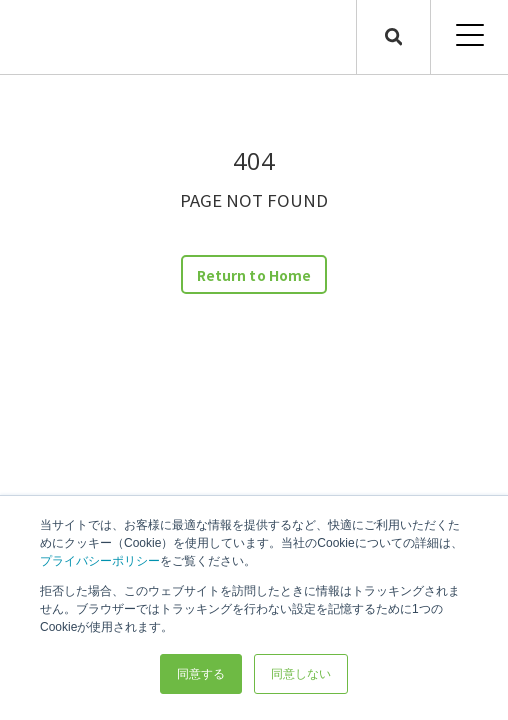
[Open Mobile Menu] (469, 36)
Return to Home (254, 275)
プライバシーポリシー (100, 561)
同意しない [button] (301, 674)
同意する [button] (201, 674)
